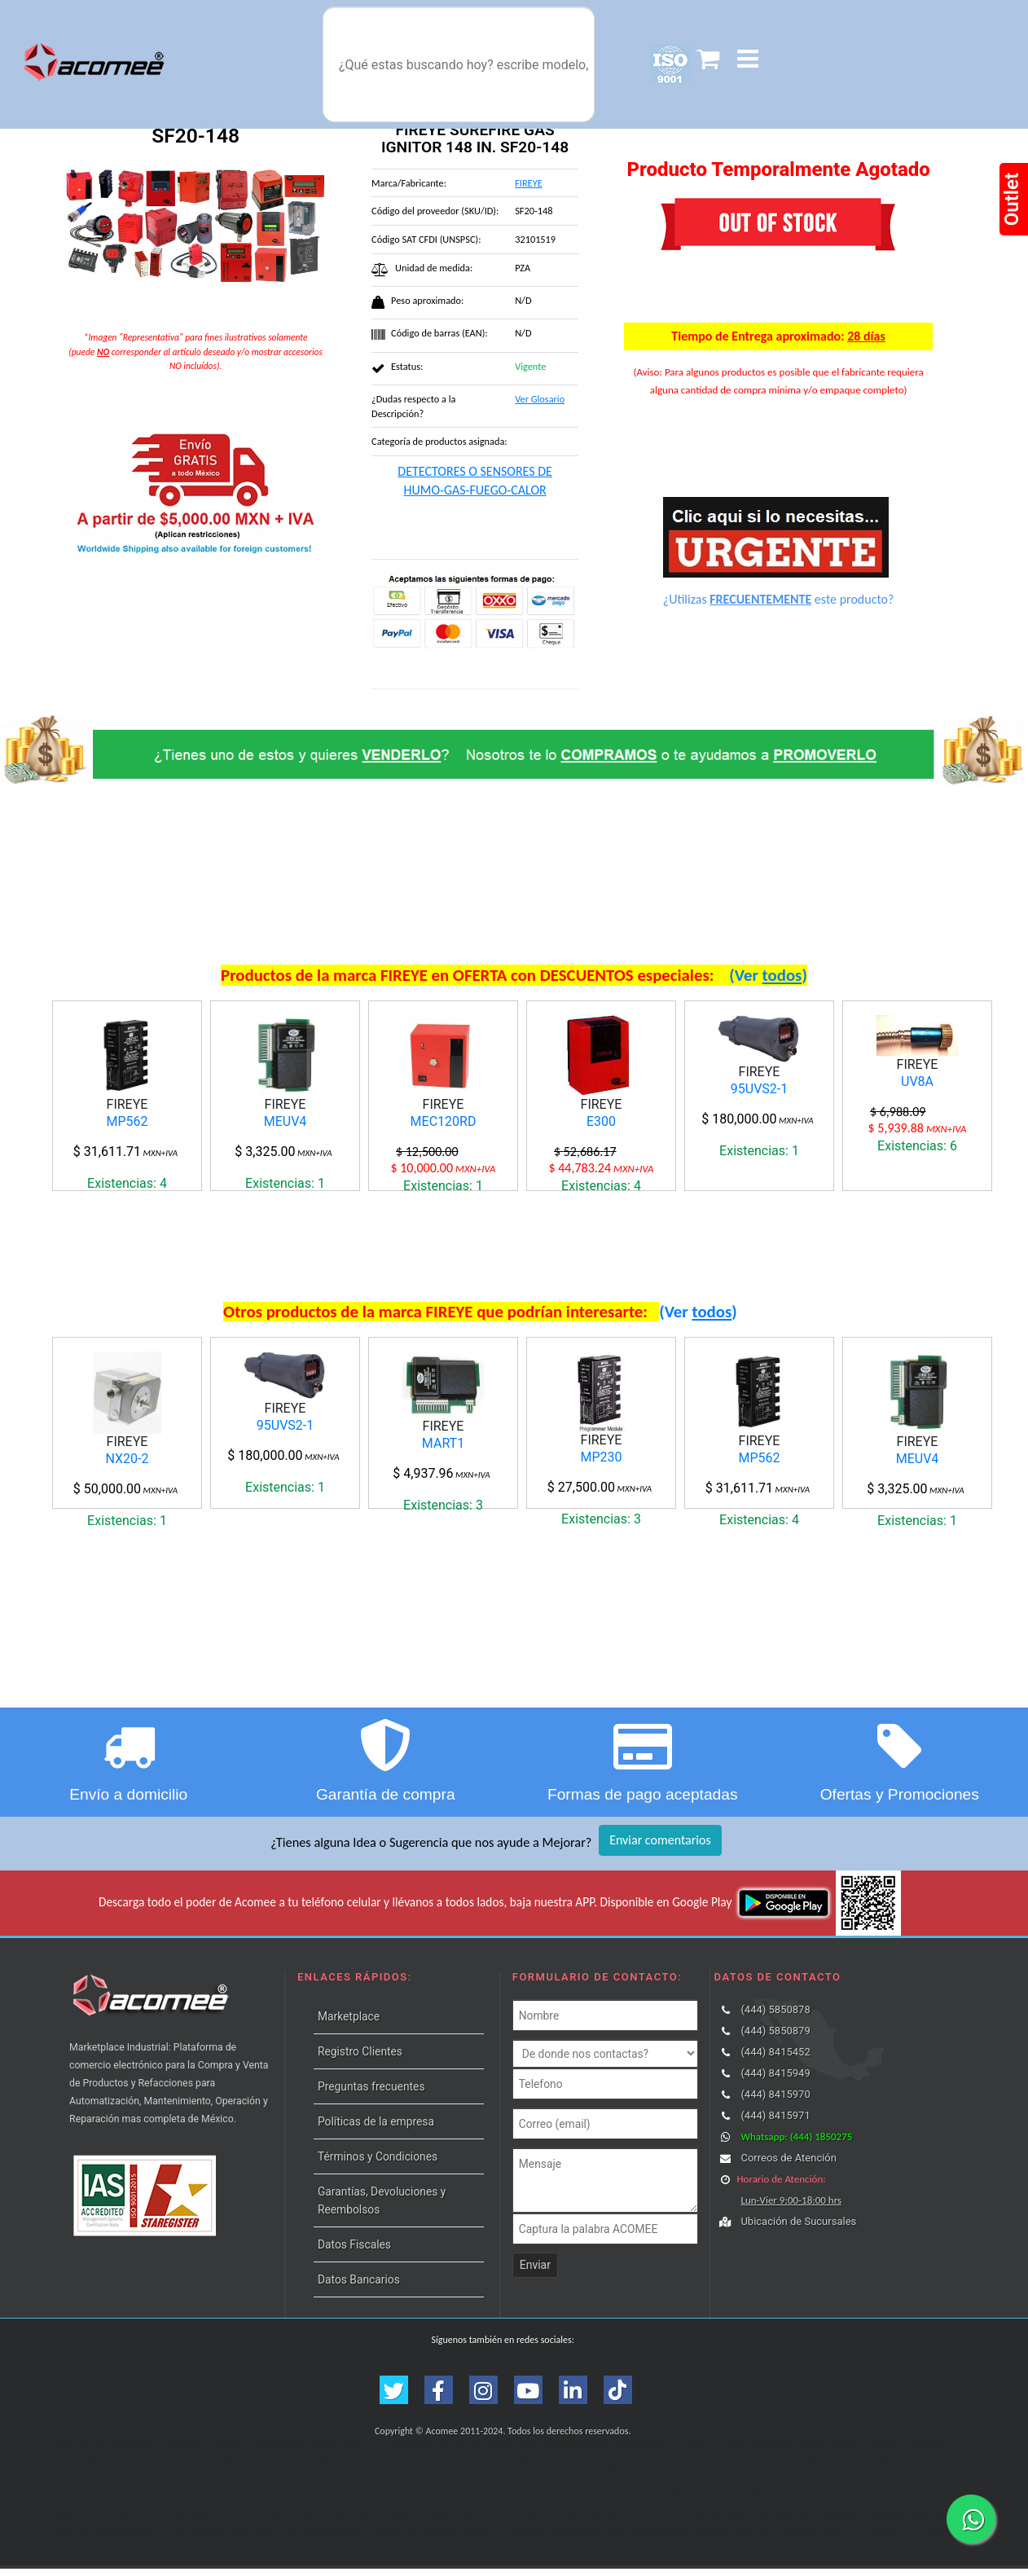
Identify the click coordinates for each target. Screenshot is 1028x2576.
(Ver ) (768, 975)
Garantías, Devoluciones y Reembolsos (382, 2207)
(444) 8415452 (775, 2059)
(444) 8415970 (775, 2101)
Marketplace (349, 2023)
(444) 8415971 (775, 2123)
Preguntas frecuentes (371, 2093)
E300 (601, 1121)
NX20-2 (127, 1462)
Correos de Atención (788, 2165)
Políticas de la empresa (376, 2128)
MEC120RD (444, 1121)
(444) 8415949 (775, 2080)
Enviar (535, 2272)
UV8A (917, 1081)
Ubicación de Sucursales (798, 2228)
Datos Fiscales (354, 2251)
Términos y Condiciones (377, 2163)
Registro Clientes (360, 2058)
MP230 (601, 1460)
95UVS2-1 (759, 1089)
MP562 (126, 1121)
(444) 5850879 (775, 2038)
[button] (748, 59)
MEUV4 (285, 1121)
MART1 (443, 1447)
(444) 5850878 (775, 2017)
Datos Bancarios (359, 2286)
